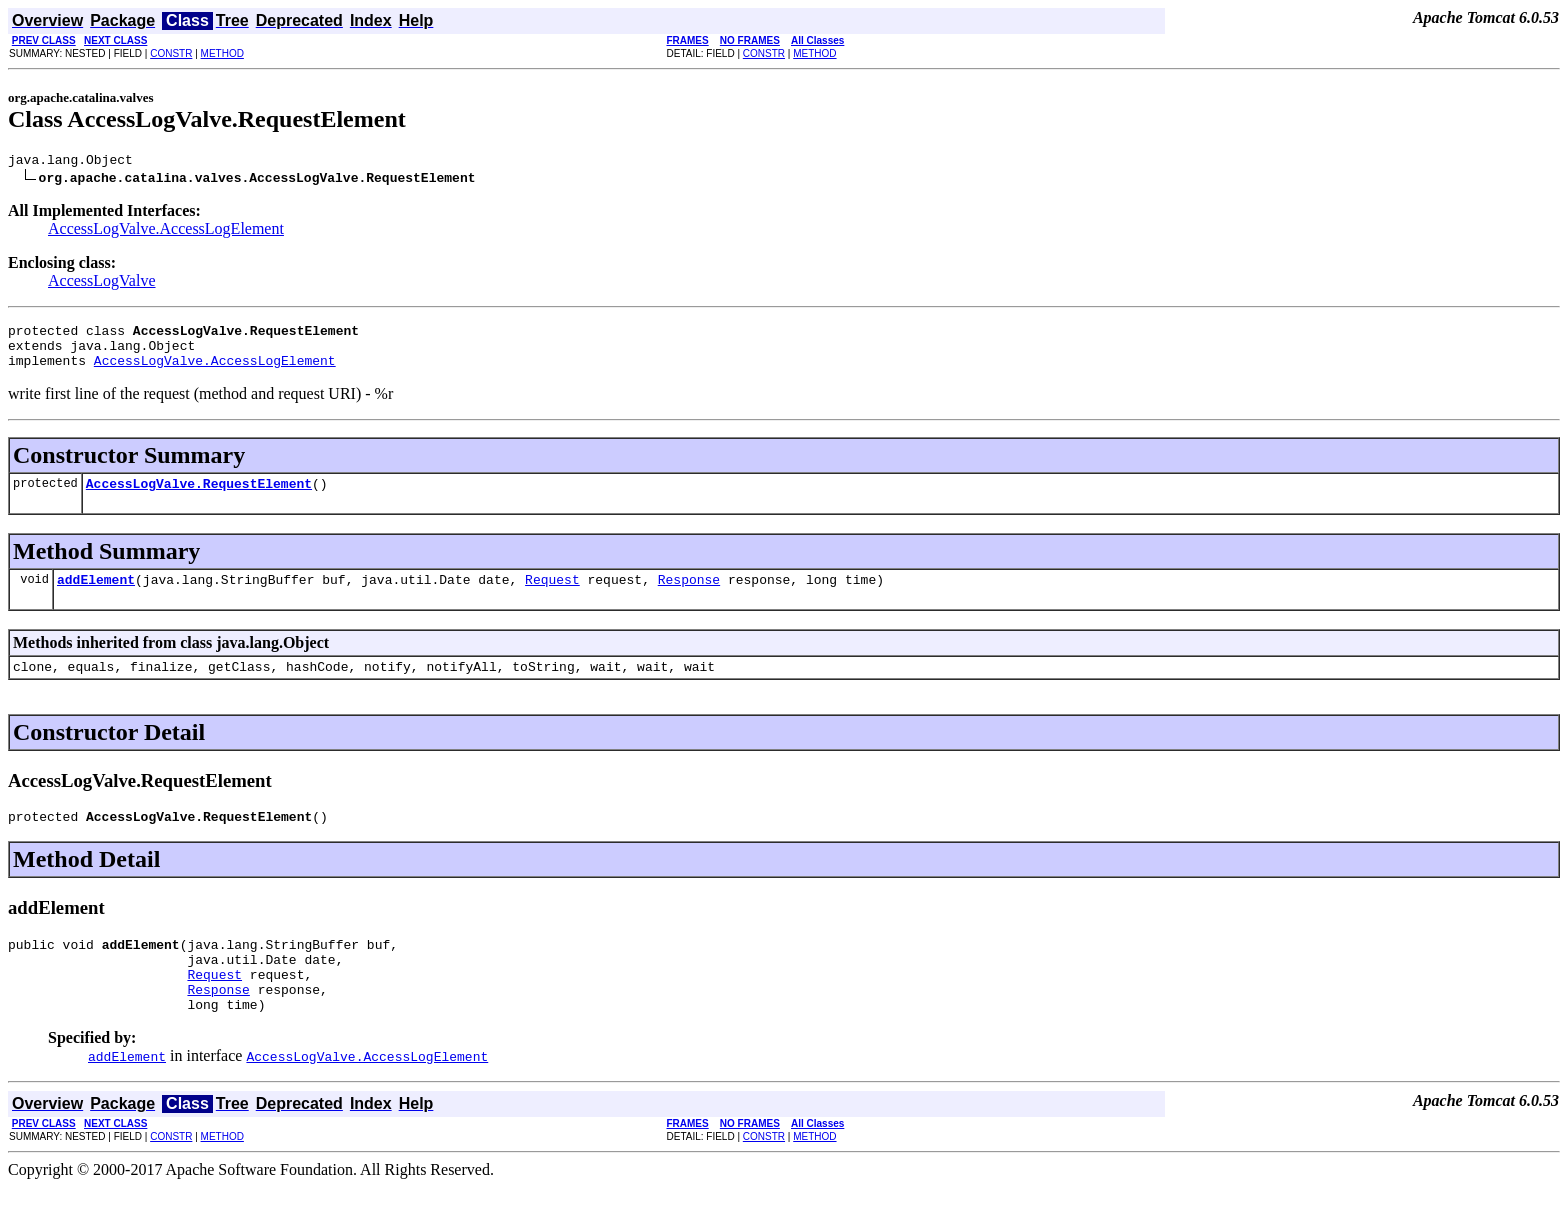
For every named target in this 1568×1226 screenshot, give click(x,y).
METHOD (222, 53)
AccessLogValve (102, 283)
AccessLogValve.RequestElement (199, 498)
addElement (96, 597)
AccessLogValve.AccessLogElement (166, 231)
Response (689, 597)
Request (552, 597)
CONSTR (171, 53)
